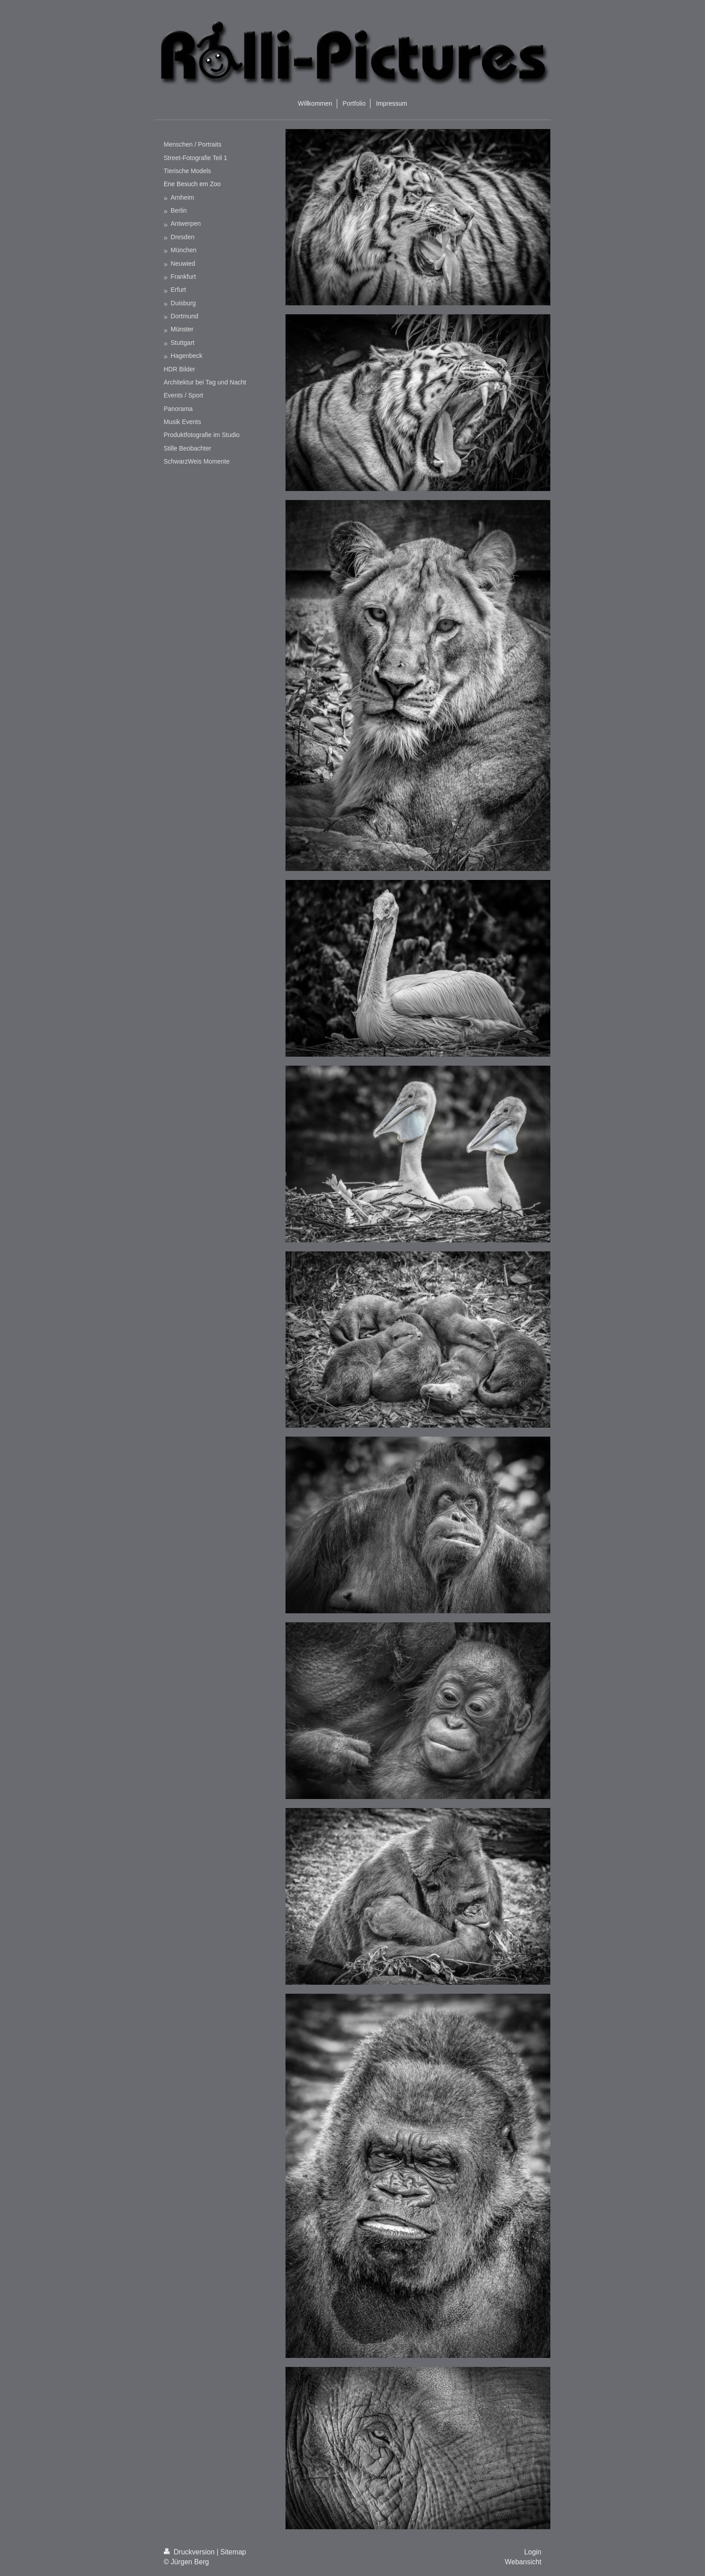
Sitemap (233, 2552)
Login (532, 2552)
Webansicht (523, 2562)
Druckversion (190, 2552)
